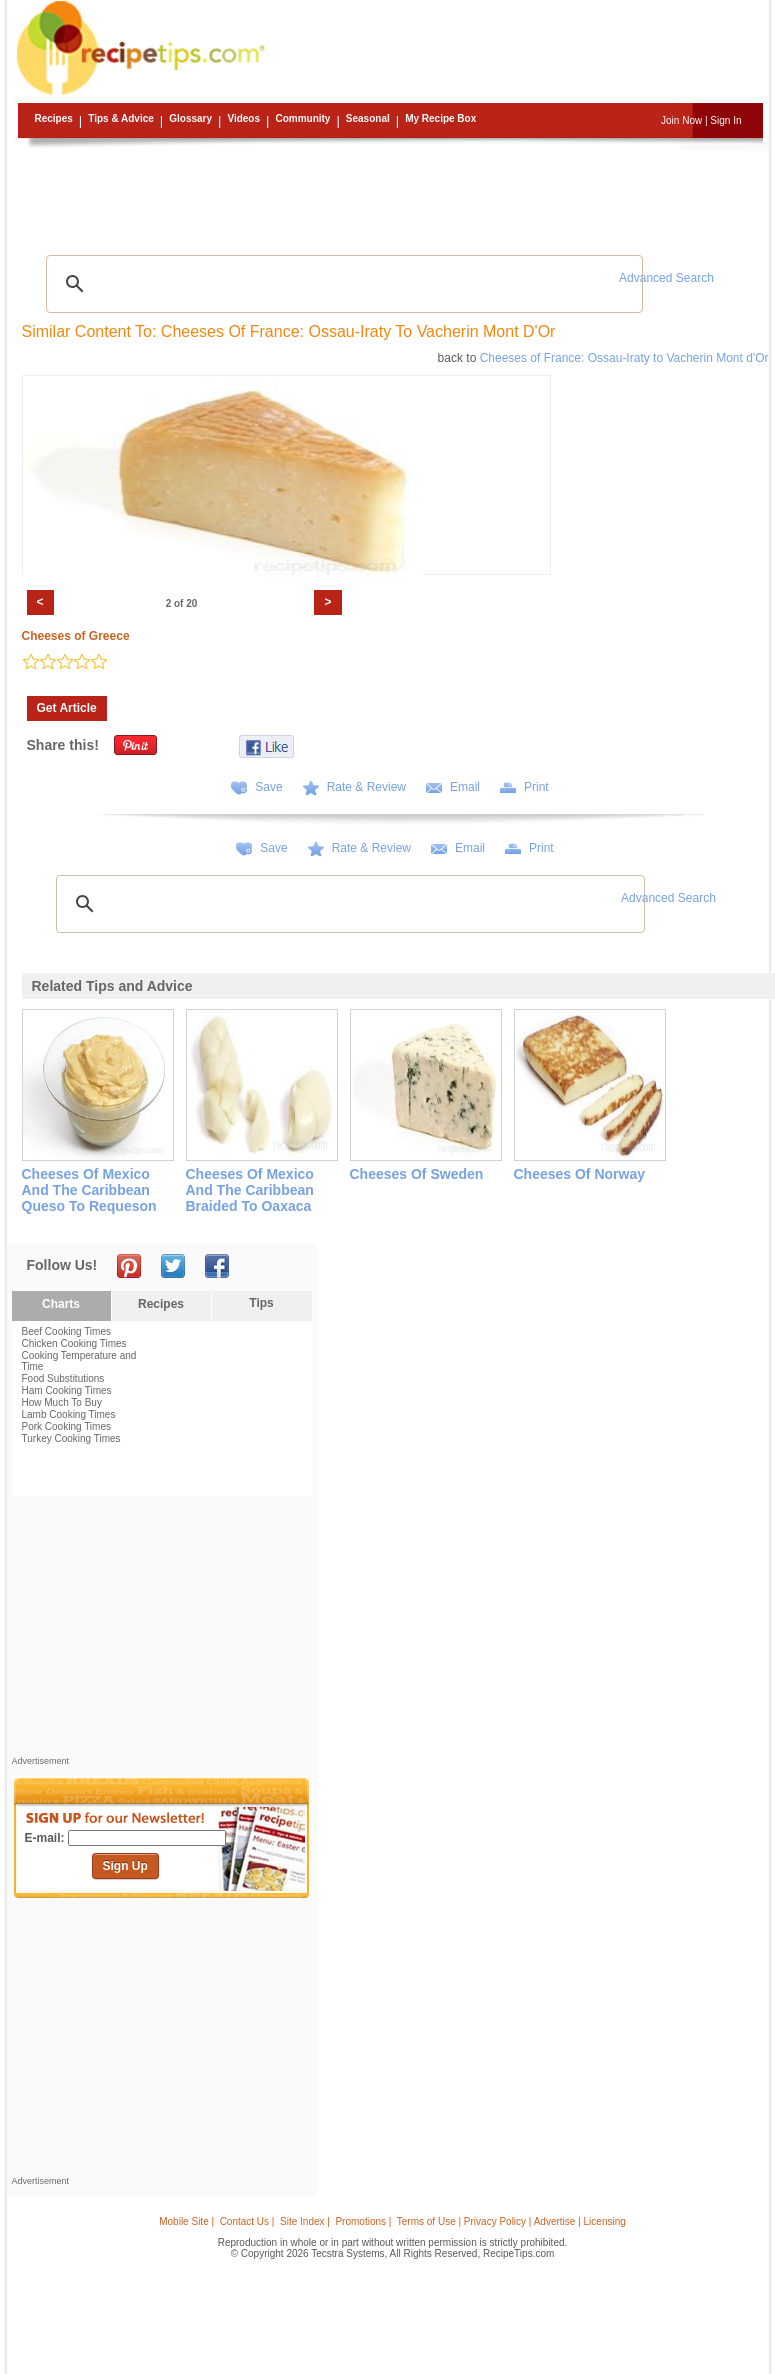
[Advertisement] (391, 195)
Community (302, 118)
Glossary (190, 118)
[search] (342, 284)
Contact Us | (247, 2221)
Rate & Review (366, 787)
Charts (61, 1304)
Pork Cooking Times (66, 1426)
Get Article (67, 708)
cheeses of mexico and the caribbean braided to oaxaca (250, 1190)
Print (536, 787)
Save (268, 787)
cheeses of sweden (417, 1174)
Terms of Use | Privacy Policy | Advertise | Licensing (511, 2221)
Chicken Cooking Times (74, 1343)
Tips (261, 1303)
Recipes (54, 118)
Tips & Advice (121, 118)
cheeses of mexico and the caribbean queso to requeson (89, 1190)
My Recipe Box (440, 118)
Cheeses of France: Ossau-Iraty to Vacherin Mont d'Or (624, 358)
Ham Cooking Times (67, 1390)
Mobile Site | (186, 2221)
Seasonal (368, 118)
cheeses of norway (580, 1174)
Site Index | (305, 2221)
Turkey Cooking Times (71, 1438)
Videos (243, 118)
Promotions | (363, 2221)
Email (465, 787)
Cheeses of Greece (76, 636)
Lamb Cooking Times (69, 1414)
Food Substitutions (63, 1378)
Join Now (681, 120)
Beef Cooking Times (67, 1331)
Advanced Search (666, 278)
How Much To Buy (62, 1402)
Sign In (725, 120)
